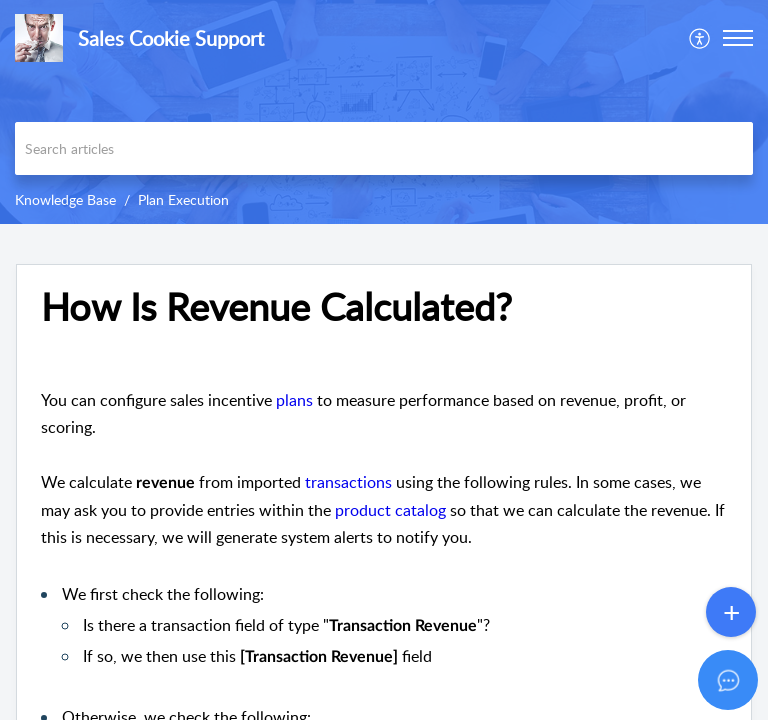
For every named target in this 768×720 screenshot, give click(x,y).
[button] (700, 38)
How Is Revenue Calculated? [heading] (276, 307)
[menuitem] (700, 38)
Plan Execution (183, 199)
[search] (384, 148)
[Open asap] (728, 680)
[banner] (384, 112)
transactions (348, 482)
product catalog (390, 510)
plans (294, 400)
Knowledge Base (65, 199)
